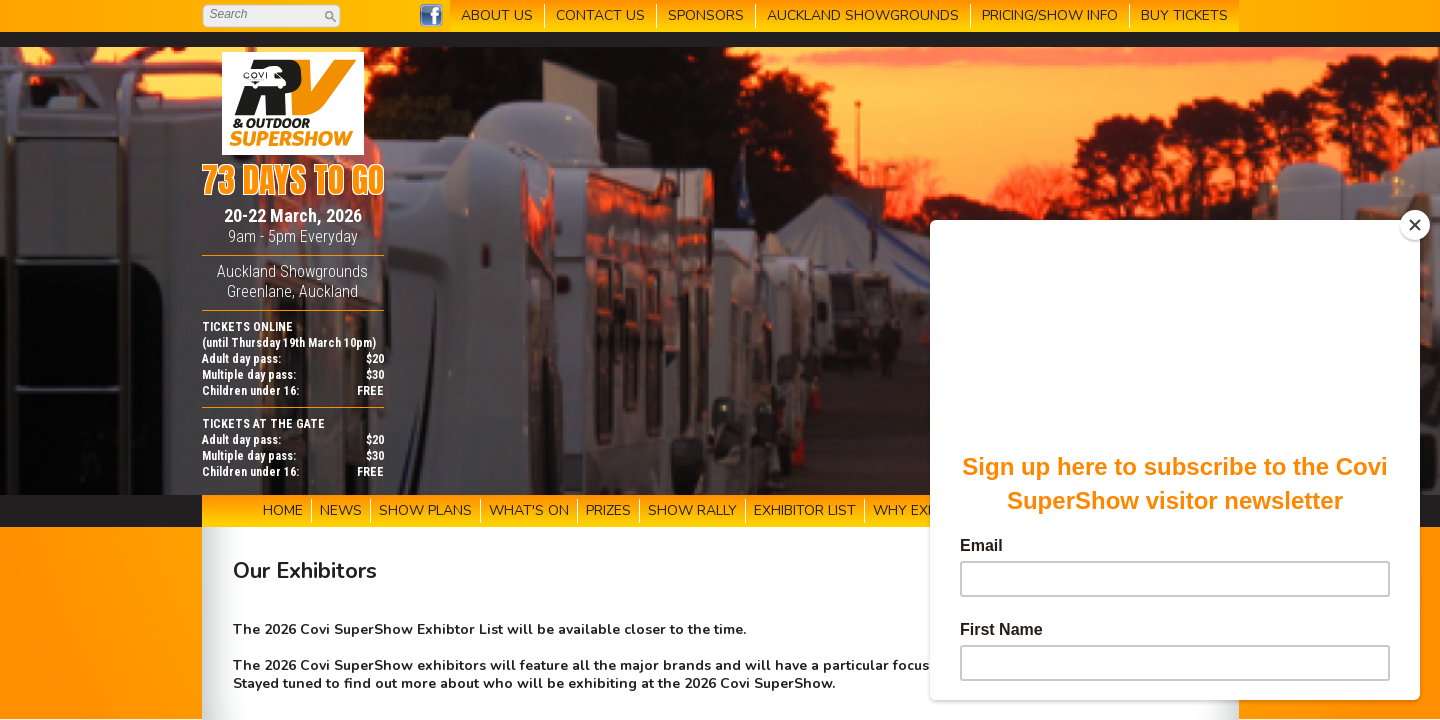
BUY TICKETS (1184, 15)
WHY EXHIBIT (917, 510)
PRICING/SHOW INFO (1050, 15)
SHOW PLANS (425, 510)
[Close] (1415, 225)
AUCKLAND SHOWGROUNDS (863, 15)
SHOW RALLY (692, 510)
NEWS (341, 510)
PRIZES (608, 510)
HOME (283, 510)
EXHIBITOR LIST (805, 510)
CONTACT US (600, 15)
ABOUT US (497, 15)
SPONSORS (706, 15)
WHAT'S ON (529, 510)
